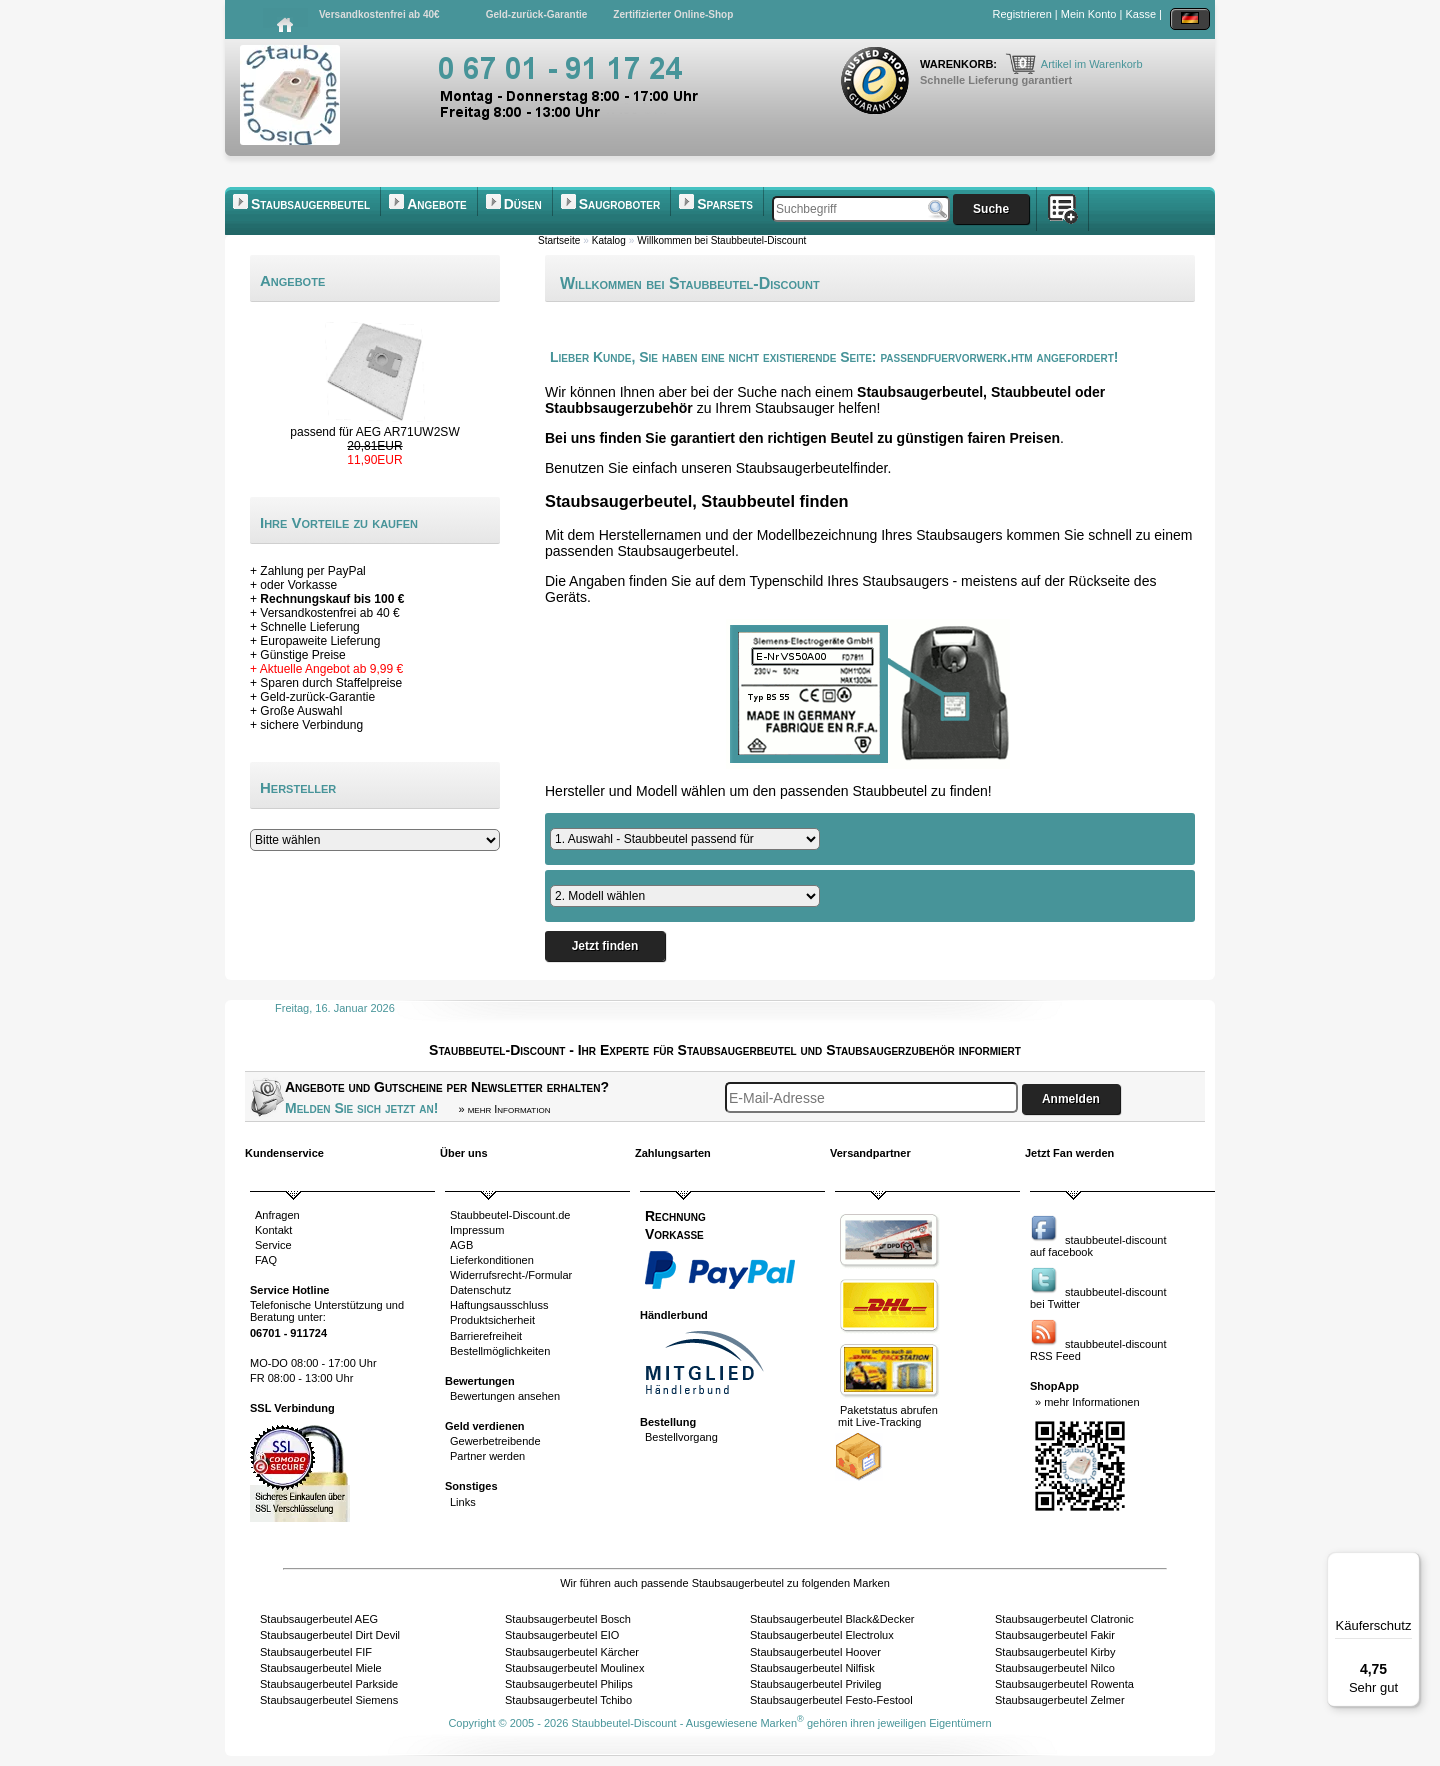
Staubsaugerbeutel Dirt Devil (330, 1635)
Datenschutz (480, 1290)
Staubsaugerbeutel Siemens (329, 1700)
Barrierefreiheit (486, 1336)
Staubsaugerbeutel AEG (319, 1619)
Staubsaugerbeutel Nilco (1055, 1668)
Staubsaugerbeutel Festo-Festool (831, 1700)
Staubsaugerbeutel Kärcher (572, 1652)
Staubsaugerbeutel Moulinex (574, 1668)
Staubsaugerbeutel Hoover (815, 1652)
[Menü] (1408, 1564)
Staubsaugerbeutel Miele (321, 1668)
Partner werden (487, 1456)
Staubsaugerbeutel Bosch (568, 1619)
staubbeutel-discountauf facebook (1098, 1246)
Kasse (1140, 14)
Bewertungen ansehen (505, 1396)
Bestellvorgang (681, 1437)
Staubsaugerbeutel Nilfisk (812, 1668)
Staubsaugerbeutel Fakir (1055, 1635)
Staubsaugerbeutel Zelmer (1060, 1700)
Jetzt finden (605, 946)
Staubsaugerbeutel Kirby (1055, 1652)
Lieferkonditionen (492, 1260)
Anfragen (277, 1215)
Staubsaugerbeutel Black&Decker (832, 1619)
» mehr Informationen (1087, 1402)
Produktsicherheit (492, 1320)
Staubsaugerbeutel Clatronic (1064, 1619)
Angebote (437, 204)
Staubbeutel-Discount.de (510, 1215)
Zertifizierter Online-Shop (673, 14)
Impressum (477, 1230)
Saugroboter (620, 204)
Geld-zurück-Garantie (537, 14)
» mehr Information (504, 1109)
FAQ (266, 1260)
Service (273, 1245)
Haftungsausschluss (499, 1305)
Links (463, 1502)
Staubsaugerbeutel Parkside (329, 1684)
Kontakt (273, 1230)
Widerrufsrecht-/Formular (511, 1275)
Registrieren (1022, 14)
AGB (461, 1245)
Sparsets (725, 204)
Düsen (523, 204)
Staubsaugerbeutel (310, 204)
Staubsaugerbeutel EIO (562, 1635)
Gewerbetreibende (495, 1441)
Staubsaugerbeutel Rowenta (1064, 1684)
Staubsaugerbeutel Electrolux (822, 1635)
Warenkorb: (960, 64)
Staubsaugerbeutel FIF (316, 1652)
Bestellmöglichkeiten (500, 1351)
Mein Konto (1089, 14)
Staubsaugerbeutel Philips (569, 1684)
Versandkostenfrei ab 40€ (379, 14)
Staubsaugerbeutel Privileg (815, 1684)
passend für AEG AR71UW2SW (374, 432)
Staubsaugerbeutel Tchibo (568, 1700)
